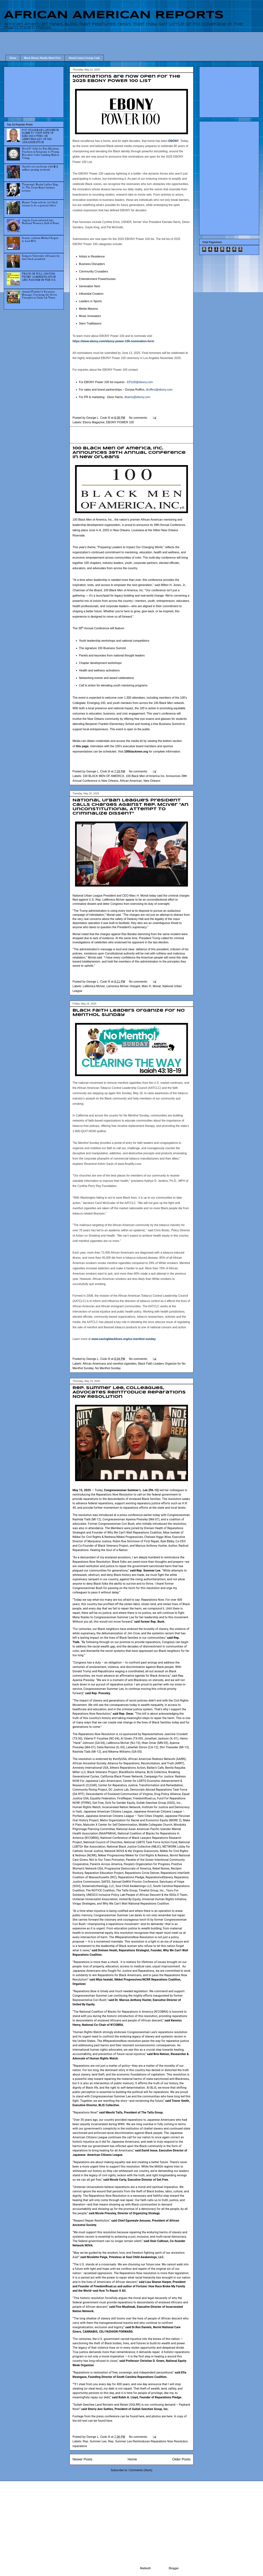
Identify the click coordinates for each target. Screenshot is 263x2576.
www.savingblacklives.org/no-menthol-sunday (124, 1338)
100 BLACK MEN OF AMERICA (103, 776)
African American (131, 780)
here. (109, 2420)
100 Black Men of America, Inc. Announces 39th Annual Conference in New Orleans (129, 452)
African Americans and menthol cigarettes (109, 1363)
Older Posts (181, 2459)
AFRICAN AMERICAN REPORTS (114, 15)
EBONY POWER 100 (120, 422)
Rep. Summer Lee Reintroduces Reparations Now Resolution (148, 2441)
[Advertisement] (133, 40)
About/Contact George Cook (84, 58)
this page (82, 746)
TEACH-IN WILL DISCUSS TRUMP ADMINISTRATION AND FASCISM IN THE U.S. (39, 277)
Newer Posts (82, 2459)
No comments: (139, 417)
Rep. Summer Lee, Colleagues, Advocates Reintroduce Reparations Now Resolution (129, 1392)
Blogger (174, 2568)
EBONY (173, 140)
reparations (80, 2446)
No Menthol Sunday (108, 1368)
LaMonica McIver (94, 986)
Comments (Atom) (140, 2470)
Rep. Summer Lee (94, 2441)
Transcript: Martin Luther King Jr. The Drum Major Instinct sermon (40, 187)
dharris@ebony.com (137, 397)
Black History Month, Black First (42, 58)
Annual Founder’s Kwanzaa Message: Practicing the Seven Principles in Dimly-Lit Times (39, 295)
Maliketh (145, 2568)
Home (13, 58)
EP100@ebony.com (140, 382)
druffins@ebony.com (159, 389)
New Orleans (152, 780)
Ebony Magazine (93, 422)
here (141, 2416)
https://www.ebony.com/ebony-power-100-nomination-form (113, 341)
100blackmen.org (136, 751)
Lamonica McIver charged (123, 986)
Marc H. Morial (151, 986)
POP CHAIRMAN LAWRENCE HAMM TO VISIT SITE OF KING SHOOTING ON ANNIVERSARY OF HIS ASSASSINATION (40, 136)
